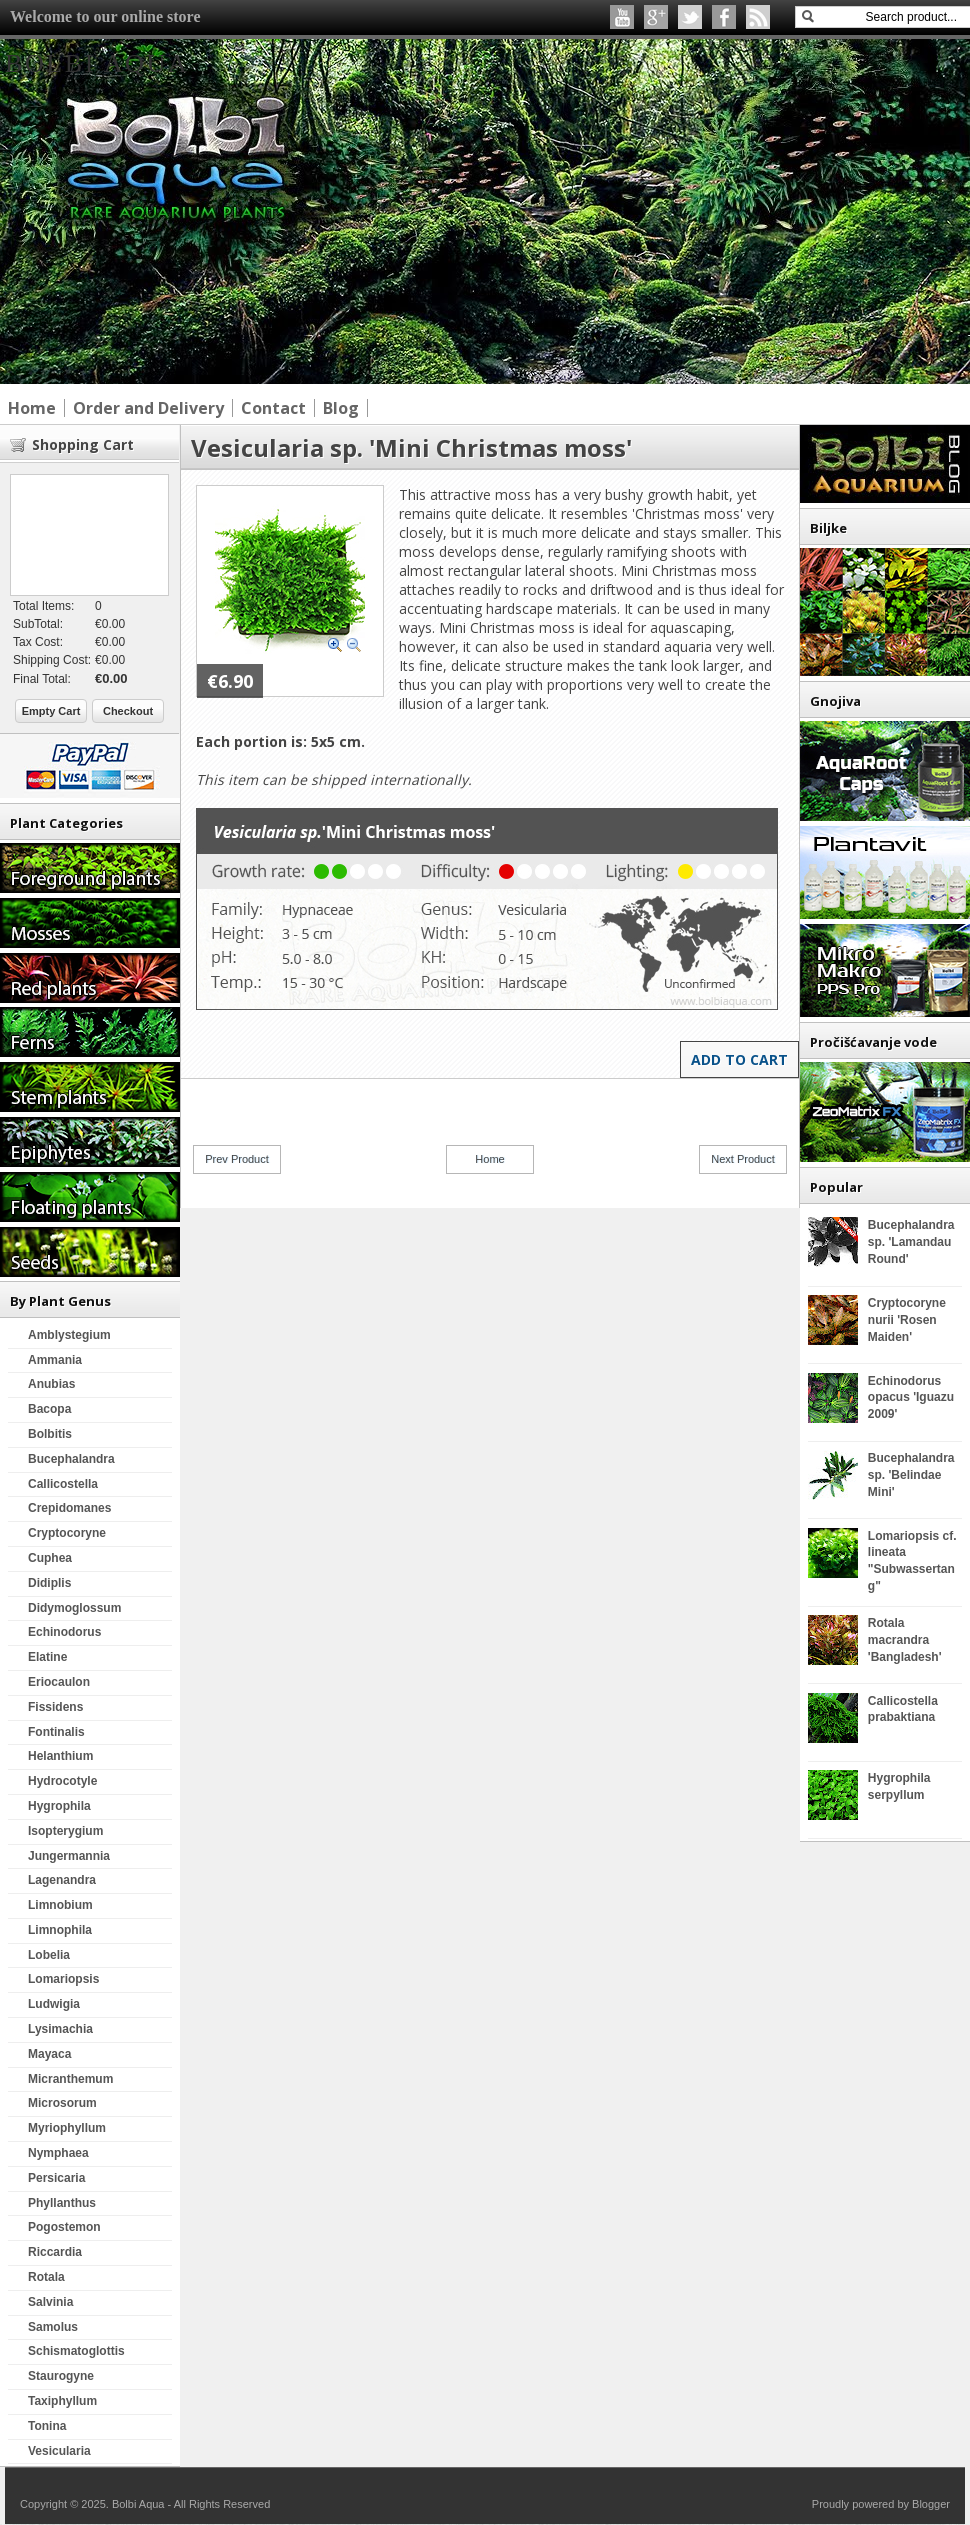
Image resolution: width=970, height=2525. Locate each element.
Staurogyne (61, 2376)
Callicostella (63, 1484)
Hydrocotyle (62, 1781)
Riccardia (55, 2252)
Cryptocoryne (67, 1533)
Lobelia (49, 1955)
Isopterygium (65, 1831)
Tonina (47, 2426)
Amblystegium (69, 1335)
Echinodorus (64, 1632)
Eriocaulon (59, 1682)
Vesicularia (59, 2451)
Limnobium (60, 1905)
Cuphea (50, 1558)
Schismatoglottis (76, 2351)
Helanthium (60, 1756)
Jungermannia (69, 1856)
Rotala (46, 2277)
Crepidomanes (69, 1508)
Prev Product (237, 1159)
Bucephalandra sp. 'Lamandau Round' (911, 1242)
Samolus (53, 2327)
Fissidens (55, 1707)
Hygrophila (59, 1806)
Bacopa (49, 1409)
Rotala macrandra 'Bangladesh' (905, 1640)
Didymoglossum (74, 1608)
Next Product (743, 1159)
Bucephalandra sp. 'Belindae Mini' (911, 1475)
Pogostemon (64, 2227)
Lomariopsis (63, 1979)
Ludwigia (54, 2004)
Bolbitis (50, 1434)
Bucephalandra (71, 1459)
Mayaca (49, 2054)
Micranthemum (70, 2079)
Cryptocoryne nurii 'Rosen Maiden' (907, 1320)
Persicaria (56, 2178)
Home (489, 1159)
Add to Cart (739, 1059)
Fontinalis (56, 1732)
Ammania (55, 1360)
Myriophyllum (67, 2128)
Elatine (47, 1657)
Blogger (931, 2504)
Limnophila (60, 1930)
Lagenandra (62, 1880)
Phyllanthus (62, 2203)
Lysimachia (60, 2029)
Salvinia (50, 2302)
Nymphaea (58, 2153)
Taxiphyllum (62, 2401)
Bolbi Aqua (97, 63)
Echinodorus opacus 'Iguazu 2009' (911, 1398)
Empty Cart (51, 711)
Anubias (51, 1384)
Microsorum (62, 2103)
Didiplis (49, 1583)
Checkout (128, 711)
